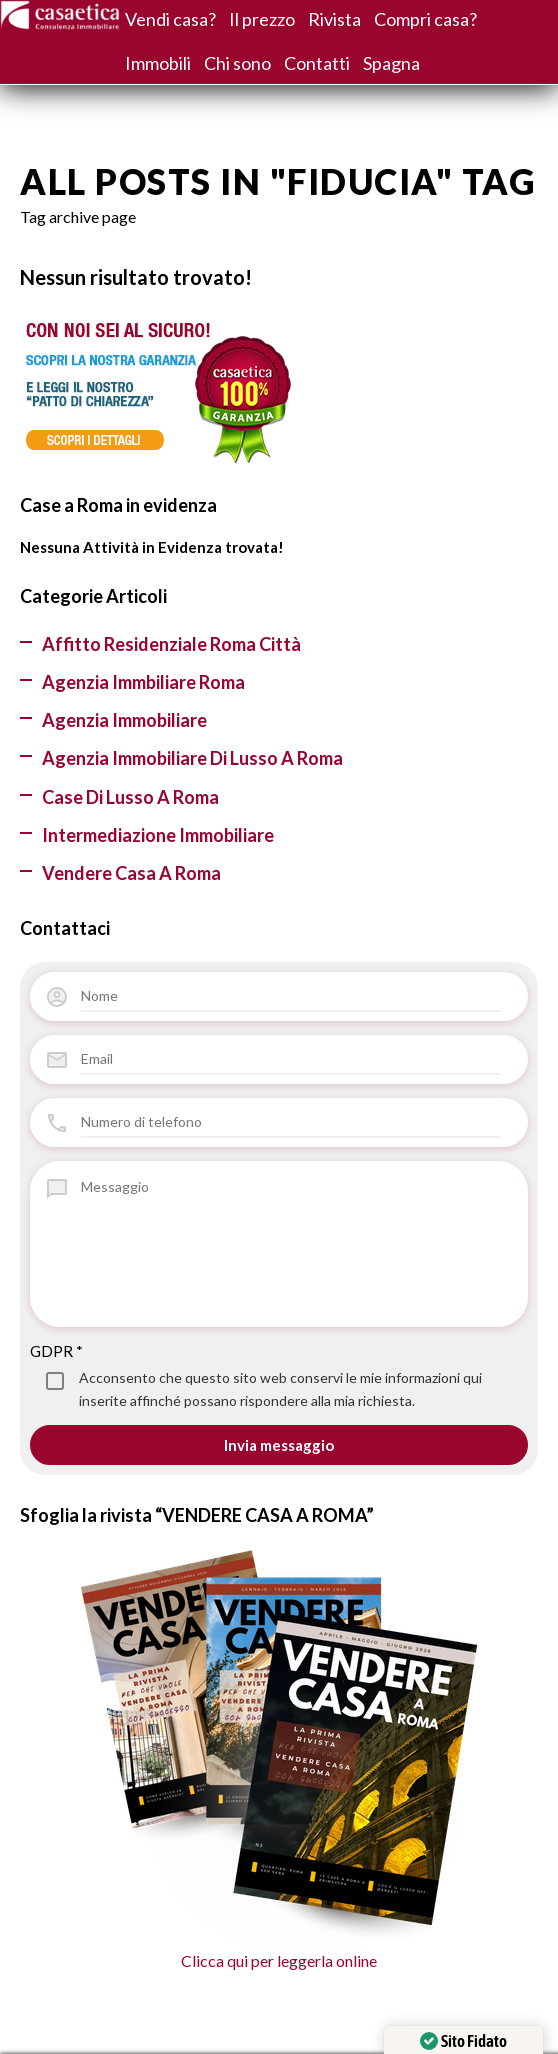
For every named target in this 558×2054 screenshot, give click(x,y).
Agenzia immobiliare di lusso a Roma (192, 758)
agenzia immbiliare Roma (143, 682)
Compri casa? (425, 19)
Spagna (391, 63)
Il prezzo (262, 19)
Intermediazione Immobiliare (158, 835)
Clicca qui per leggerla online (279, 1759)
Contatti (317, 63)
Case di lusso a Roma (130, 797)
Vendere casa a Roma (131, 873)
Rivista (334, 19)
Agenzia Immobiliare (124, 720)
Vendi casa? (170, 19)
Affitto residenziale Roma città (171, 644)
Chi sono (237, 63)
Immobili (158, 63)
